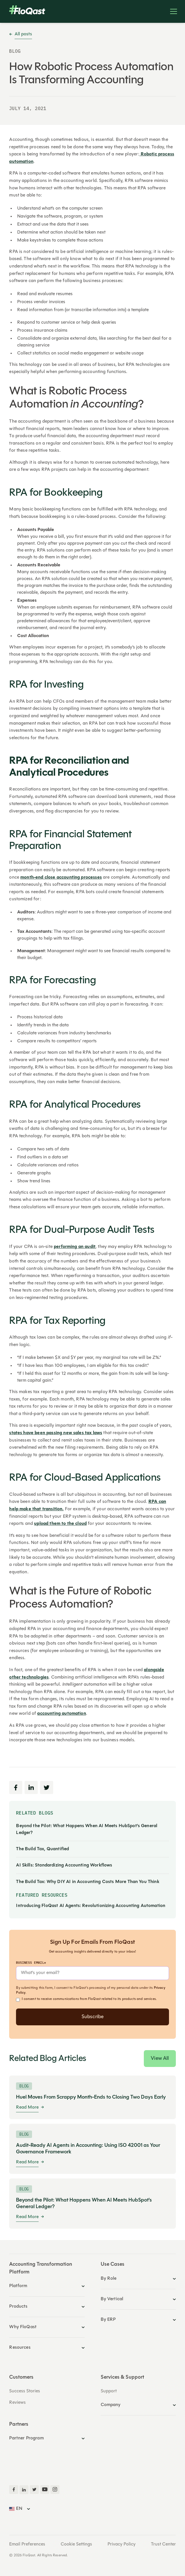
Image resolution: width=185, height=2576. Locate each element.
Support (109, 2391)
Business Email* (31, 1962)
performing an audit (75, 1247)
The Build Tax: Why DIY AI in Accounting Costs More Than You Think (87, 1882)
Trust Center (163, 2544)
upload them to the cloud (60, 1523)
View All (160, 2058)
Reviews (17, 2402)
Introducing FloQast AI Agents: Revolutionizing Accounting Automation (90, 1906)
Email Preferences (27, 2544)
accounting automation (61, 1713)
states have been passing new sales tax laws (55, 1433)
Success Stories (24, 2391)
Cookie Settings (76, 2544)
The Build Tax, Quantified (42, 1849)
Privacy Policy (122, 2544)
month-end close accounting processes (61, 877)
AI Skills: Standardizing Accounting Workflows (64, 1865)
